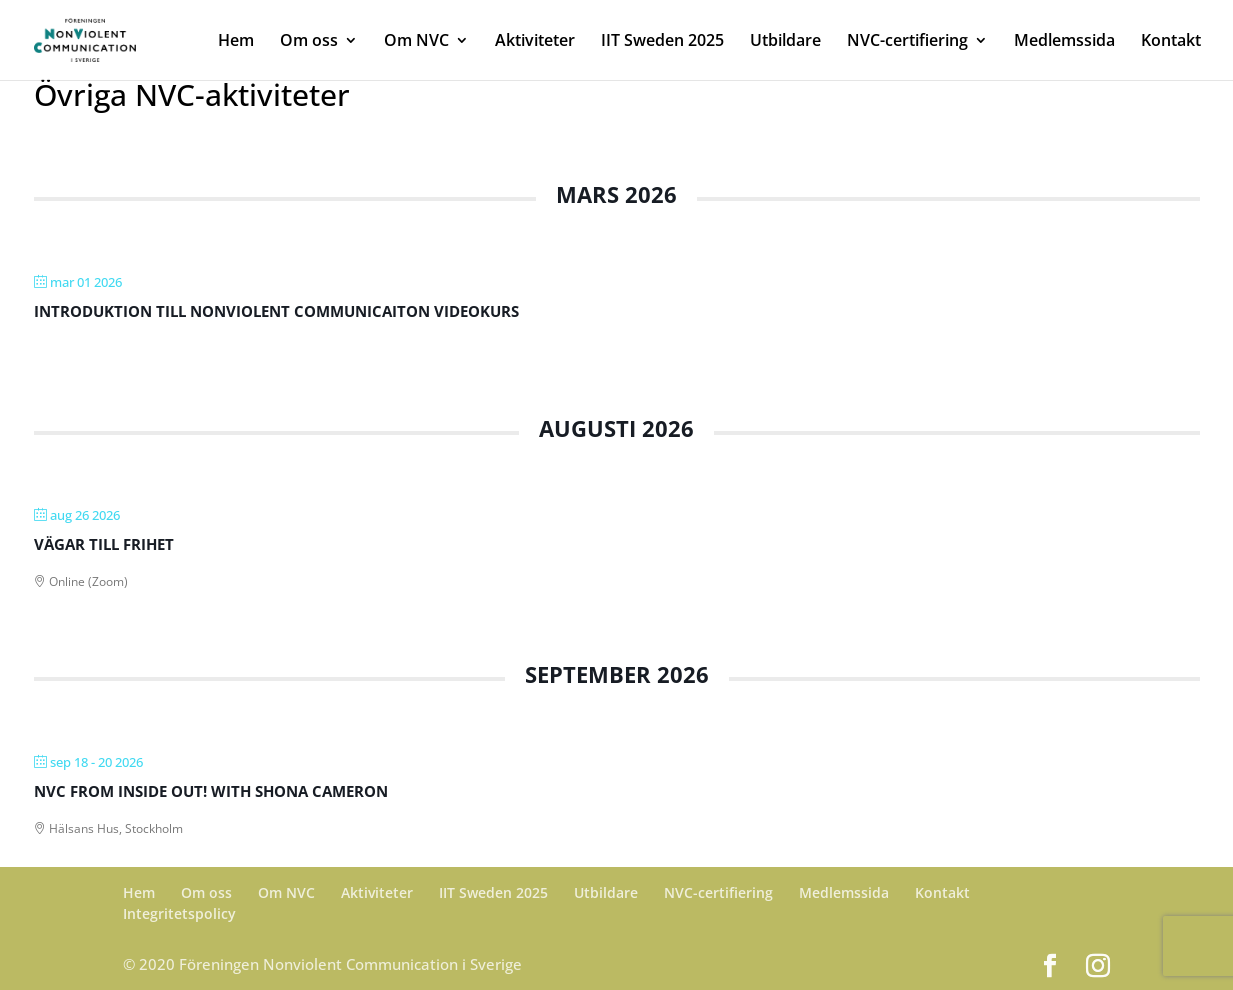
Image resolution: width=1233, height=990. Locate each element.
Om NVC (416, 42)
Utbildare (785, 42)
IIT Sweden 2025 (662, 42)
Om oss (309, 42)
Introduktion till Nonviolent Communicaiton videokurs (276, 311)
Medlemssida (1064, 42)
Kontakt (1171, 42)
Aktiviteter (535, 42)
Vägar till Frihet (104, 544)
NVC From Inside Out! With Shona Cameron (211, 791)
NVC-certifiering (907, 42)
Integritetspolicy (179, 913)
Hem (236, 42)
